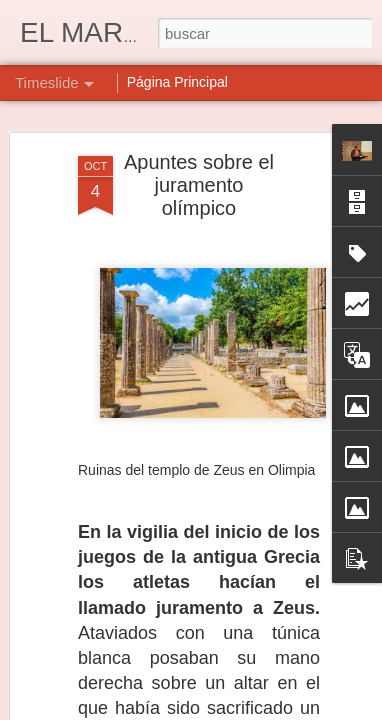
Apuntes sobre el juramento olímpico (199, 185)
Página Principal (177, 82)
